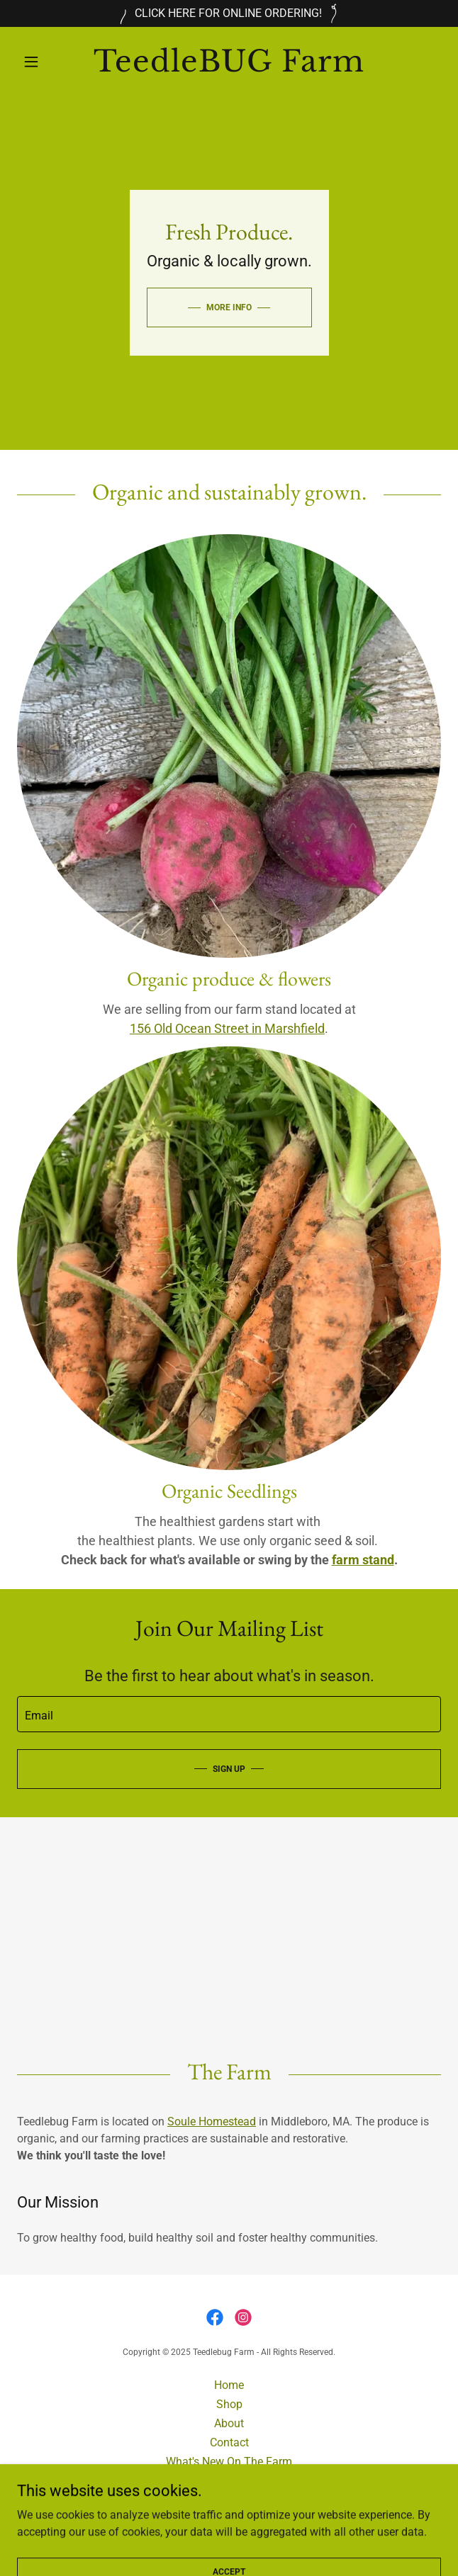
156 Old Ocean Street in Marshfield (227, 1028)
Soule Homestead (211, 2121)
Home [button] (229, 2385)
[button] (49, 61)
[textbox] (229, 1714)
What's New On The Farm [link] (229, 2461)
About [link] (229, 2423)
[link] (229, 61)
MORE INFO (229, 307)
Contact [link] (229, 2442)
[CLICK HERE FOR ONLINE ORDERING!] (229, 13)
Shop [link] (229, 2404)
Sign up (229, 1769)
